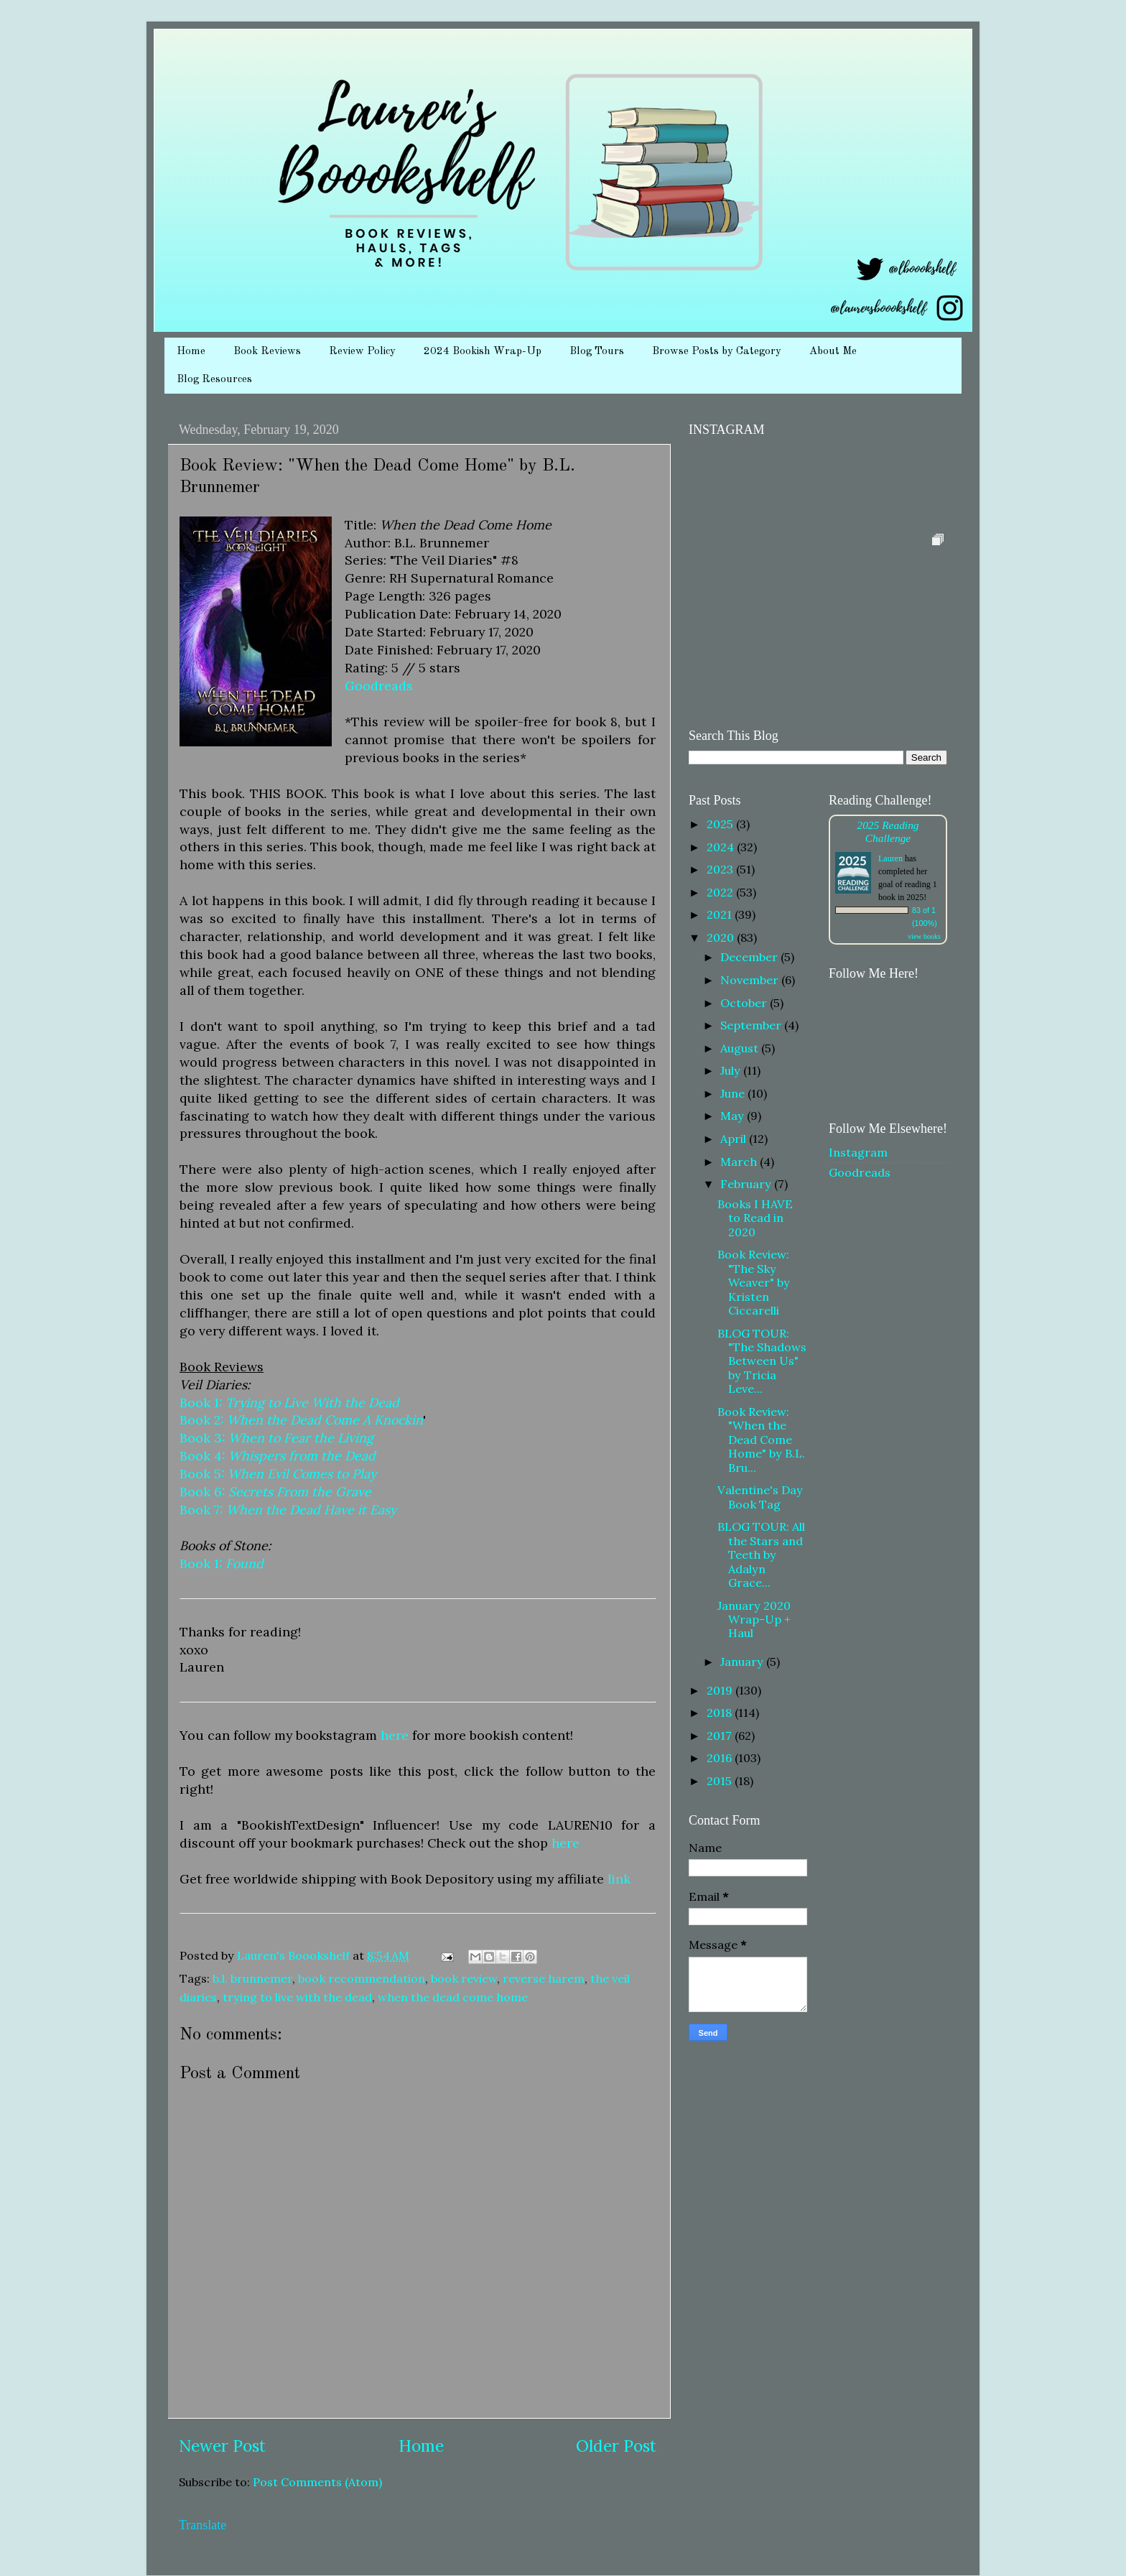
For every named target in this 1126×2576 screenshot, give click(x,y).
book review (464, 1978)
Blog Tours (596, 351)
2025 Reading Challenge (887, 831)
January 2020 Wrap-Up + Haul (754, 1619)
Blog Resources (214, 379)
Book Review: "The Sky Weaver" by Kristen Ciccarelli (753, 1282)
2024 (722, 847)
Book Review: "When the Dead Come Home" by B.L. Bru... (761, 1439)
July (731, 1070)
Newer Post (222, 2445)
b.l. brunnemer (252, 1978)
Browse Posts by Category (716, 351)
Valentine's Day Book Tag (760, 1497)
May (733, 1115)
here (395, 1735)
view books (924, 936)
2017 (721, 1735)
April (734, 1138)
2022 (721, 892)
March (740, 1161)
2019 (721, 1690)
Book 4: (278, 1455)
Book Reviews (267, 351)
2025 (721, 824)
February (747, 1184)
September (752, 1025)
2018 (721, 1712)
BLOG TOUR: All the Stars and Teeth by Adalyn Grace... (761, 1554)
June (734, 1093)
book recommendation (361, 1978)
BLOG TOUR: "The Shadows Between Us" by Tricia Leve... (761, 1361)
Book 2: (301, 1420)
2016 (721, 1758)
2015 (721, 1781)
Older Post (616, 2445)
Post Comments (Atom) (317, 2482)
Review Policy (362, 351)
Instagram (858, 1152)
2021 (721, 914)
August (740, 1048)
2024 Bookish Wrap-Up (482, 351)
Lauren (890, 858)
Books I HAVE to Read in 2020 (755, 1218)
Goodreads (379, 685)
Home (191, 351)
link (619, 1879)
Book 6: (275, 1491)
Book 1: (289, 1402)
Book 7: (288, 1509)
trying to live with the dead (297, 1997)
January (743, 1661)
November (750, 980)
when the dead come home (453, 1997)
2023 (721, 869)
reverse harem (544, 1978)
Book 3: (276, 1438)
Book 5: (278, 1473)
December (750, 957)
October (745, 1003)
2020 (722, 937)
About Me (833, 351)
